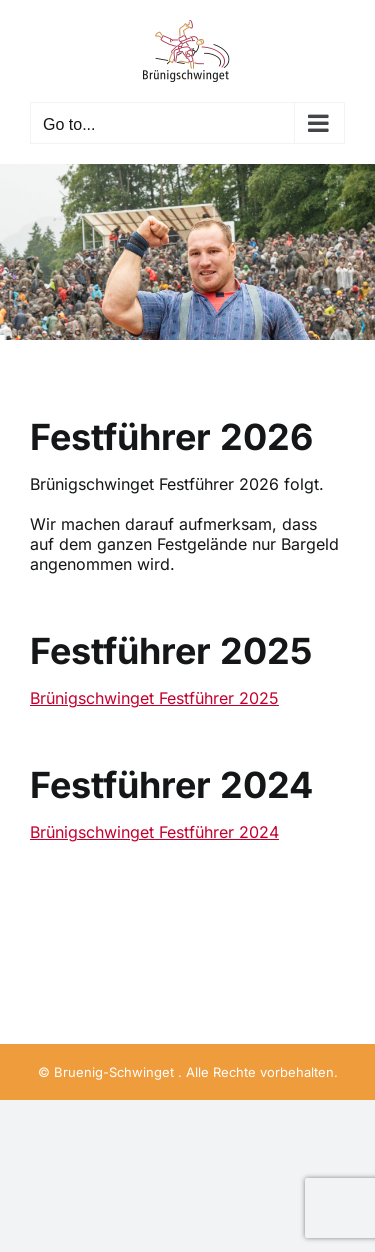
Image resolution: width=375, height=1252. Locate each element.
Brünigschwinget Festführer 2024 (154, 832)
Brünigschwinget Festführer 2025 (154, 698)
